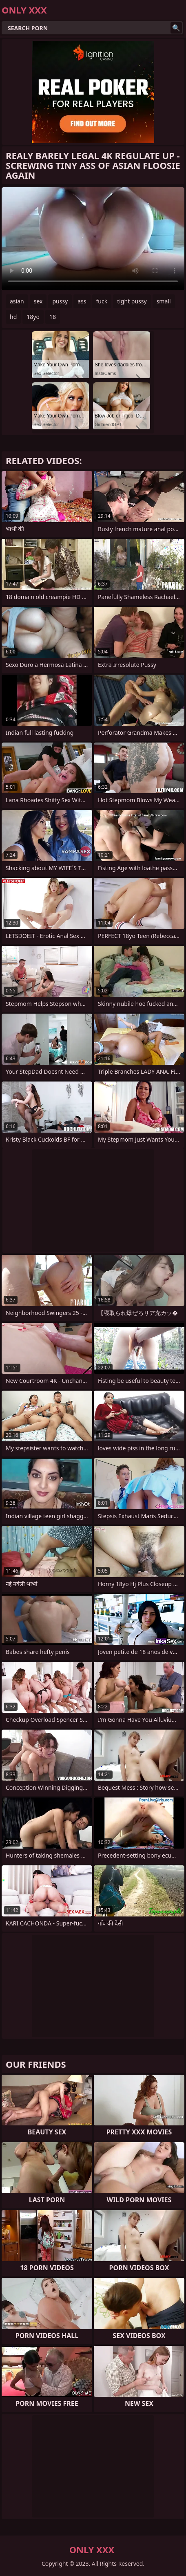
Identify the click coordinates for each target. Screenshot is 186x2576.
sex (38, 301)
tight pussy (131, 301)
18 (52, 317)
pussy (60, 301)
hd (13, 317)
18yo (33, 317)
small (164, 301)
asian (17, 301)
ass (82, 301)
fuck (102, 301)
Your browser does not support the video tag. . (93, 238)
